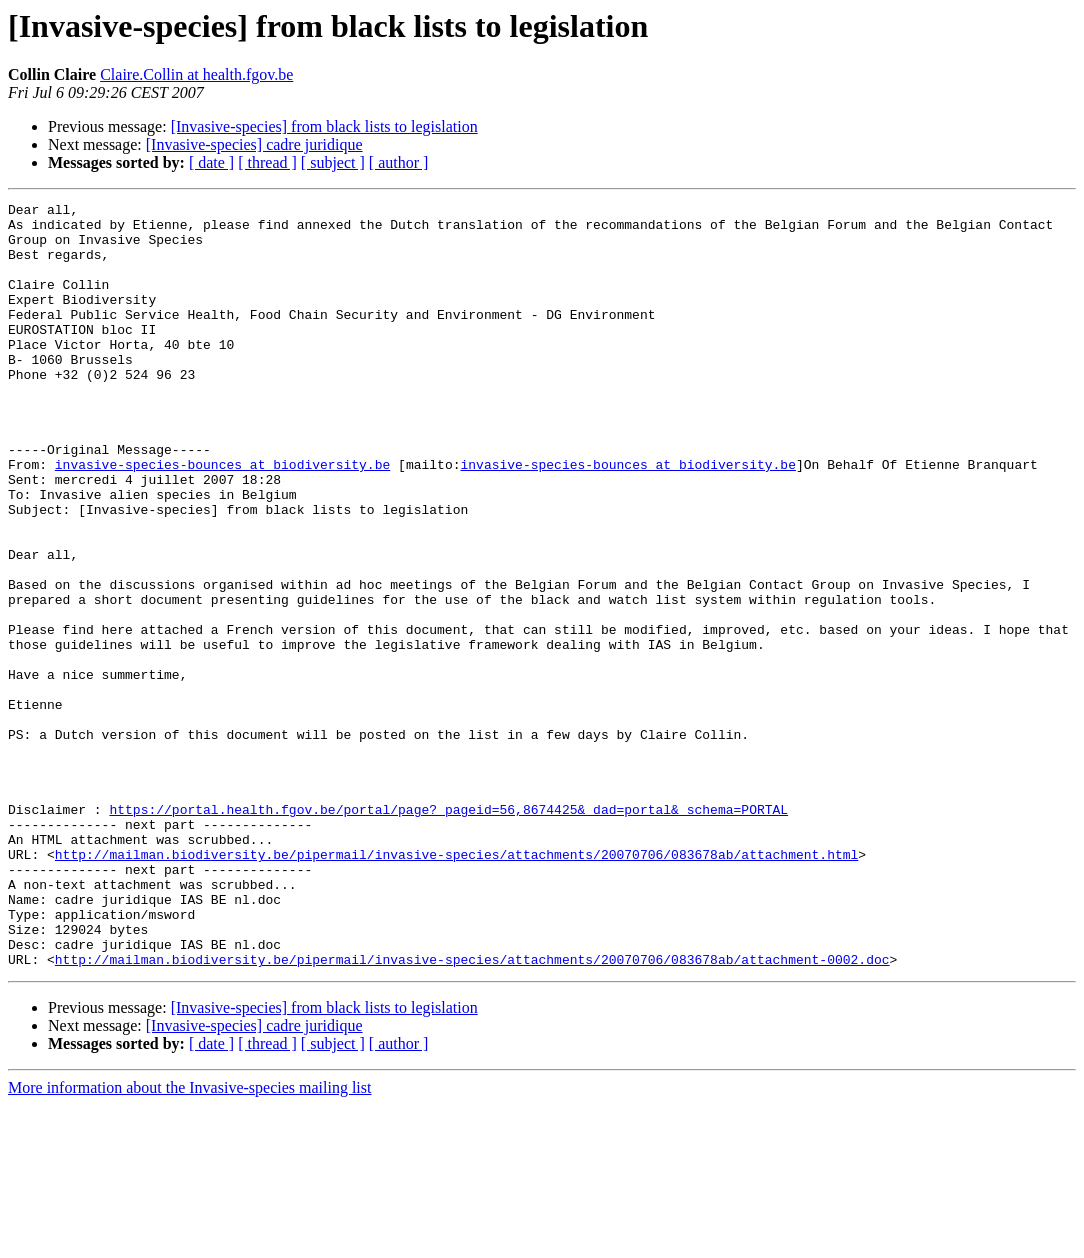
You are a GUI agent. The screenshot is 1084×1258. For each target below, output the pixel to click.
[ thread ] (267, 162)
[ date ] (211, 162)
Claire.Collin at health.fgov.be (196, 74)
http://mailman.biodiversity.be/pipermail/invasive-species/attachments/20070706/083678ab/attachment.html (456, 986)
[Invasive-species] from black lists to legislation (324, 126)
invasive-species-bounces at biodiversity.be (222, 518)
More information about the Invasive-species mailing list (189, 1240)
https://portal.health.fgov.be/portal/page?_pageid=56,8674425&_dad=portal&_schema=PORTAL (448, 932)
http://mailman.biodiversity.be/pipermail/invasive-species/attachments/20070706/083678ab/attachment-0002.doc (472, 1112)
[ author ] (399, 162)
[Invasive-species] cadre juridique (254, 144)
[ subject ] (333, 162)
